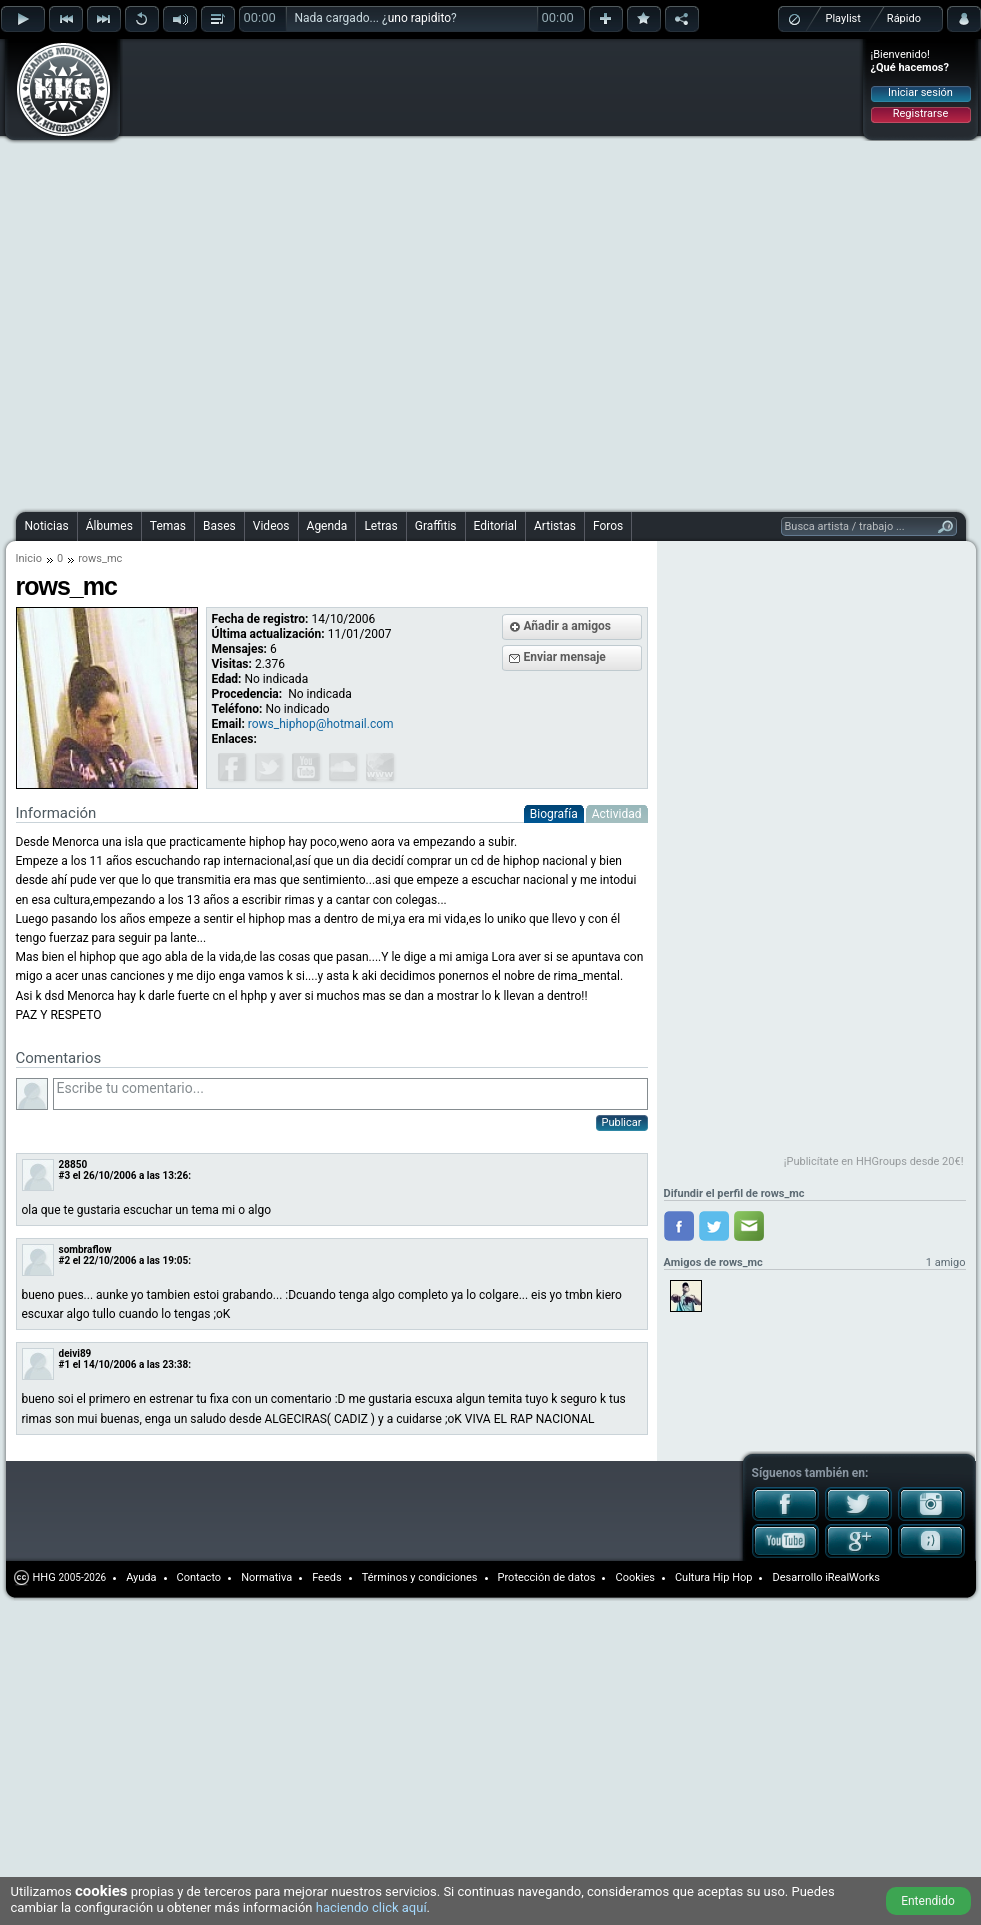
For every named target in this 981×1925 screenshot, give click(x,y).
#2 (65, 1260)
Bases (219, 526)
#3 (65, 1175)
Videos (271, 526)
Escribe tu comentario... (350, 1094)
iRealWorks (852, 1577)
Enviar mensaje (565, 657)
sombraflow (85, 1249)
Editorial (495, 526)
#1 (65, 1364)
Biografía (554, 814)
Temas (168, 526)
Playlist (843, 18)
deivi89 (75, 1353)
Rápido (904, 18)
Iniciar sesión (920, 92)
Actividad (617, 814)
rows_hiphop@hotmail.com (321, 724)
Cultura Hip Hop (714, 1577)
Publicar (622, 1122)
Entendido (928, 1901)
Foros (608, 526)
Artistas (555, 526)
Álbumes (109, 526)
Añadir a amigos (568, 626)
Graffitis (436, 526)
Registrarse (920, 113)
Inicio (29, 558)
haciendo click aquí (371, 1907)
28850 (73, 1164)
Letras (380, 526)
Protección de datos (547, 1577)
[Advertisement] (231, 272)
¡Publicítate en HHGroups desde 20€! (874, 1161)
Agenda (327, 526)
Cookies (634, 1577)
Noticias (47, 526)
